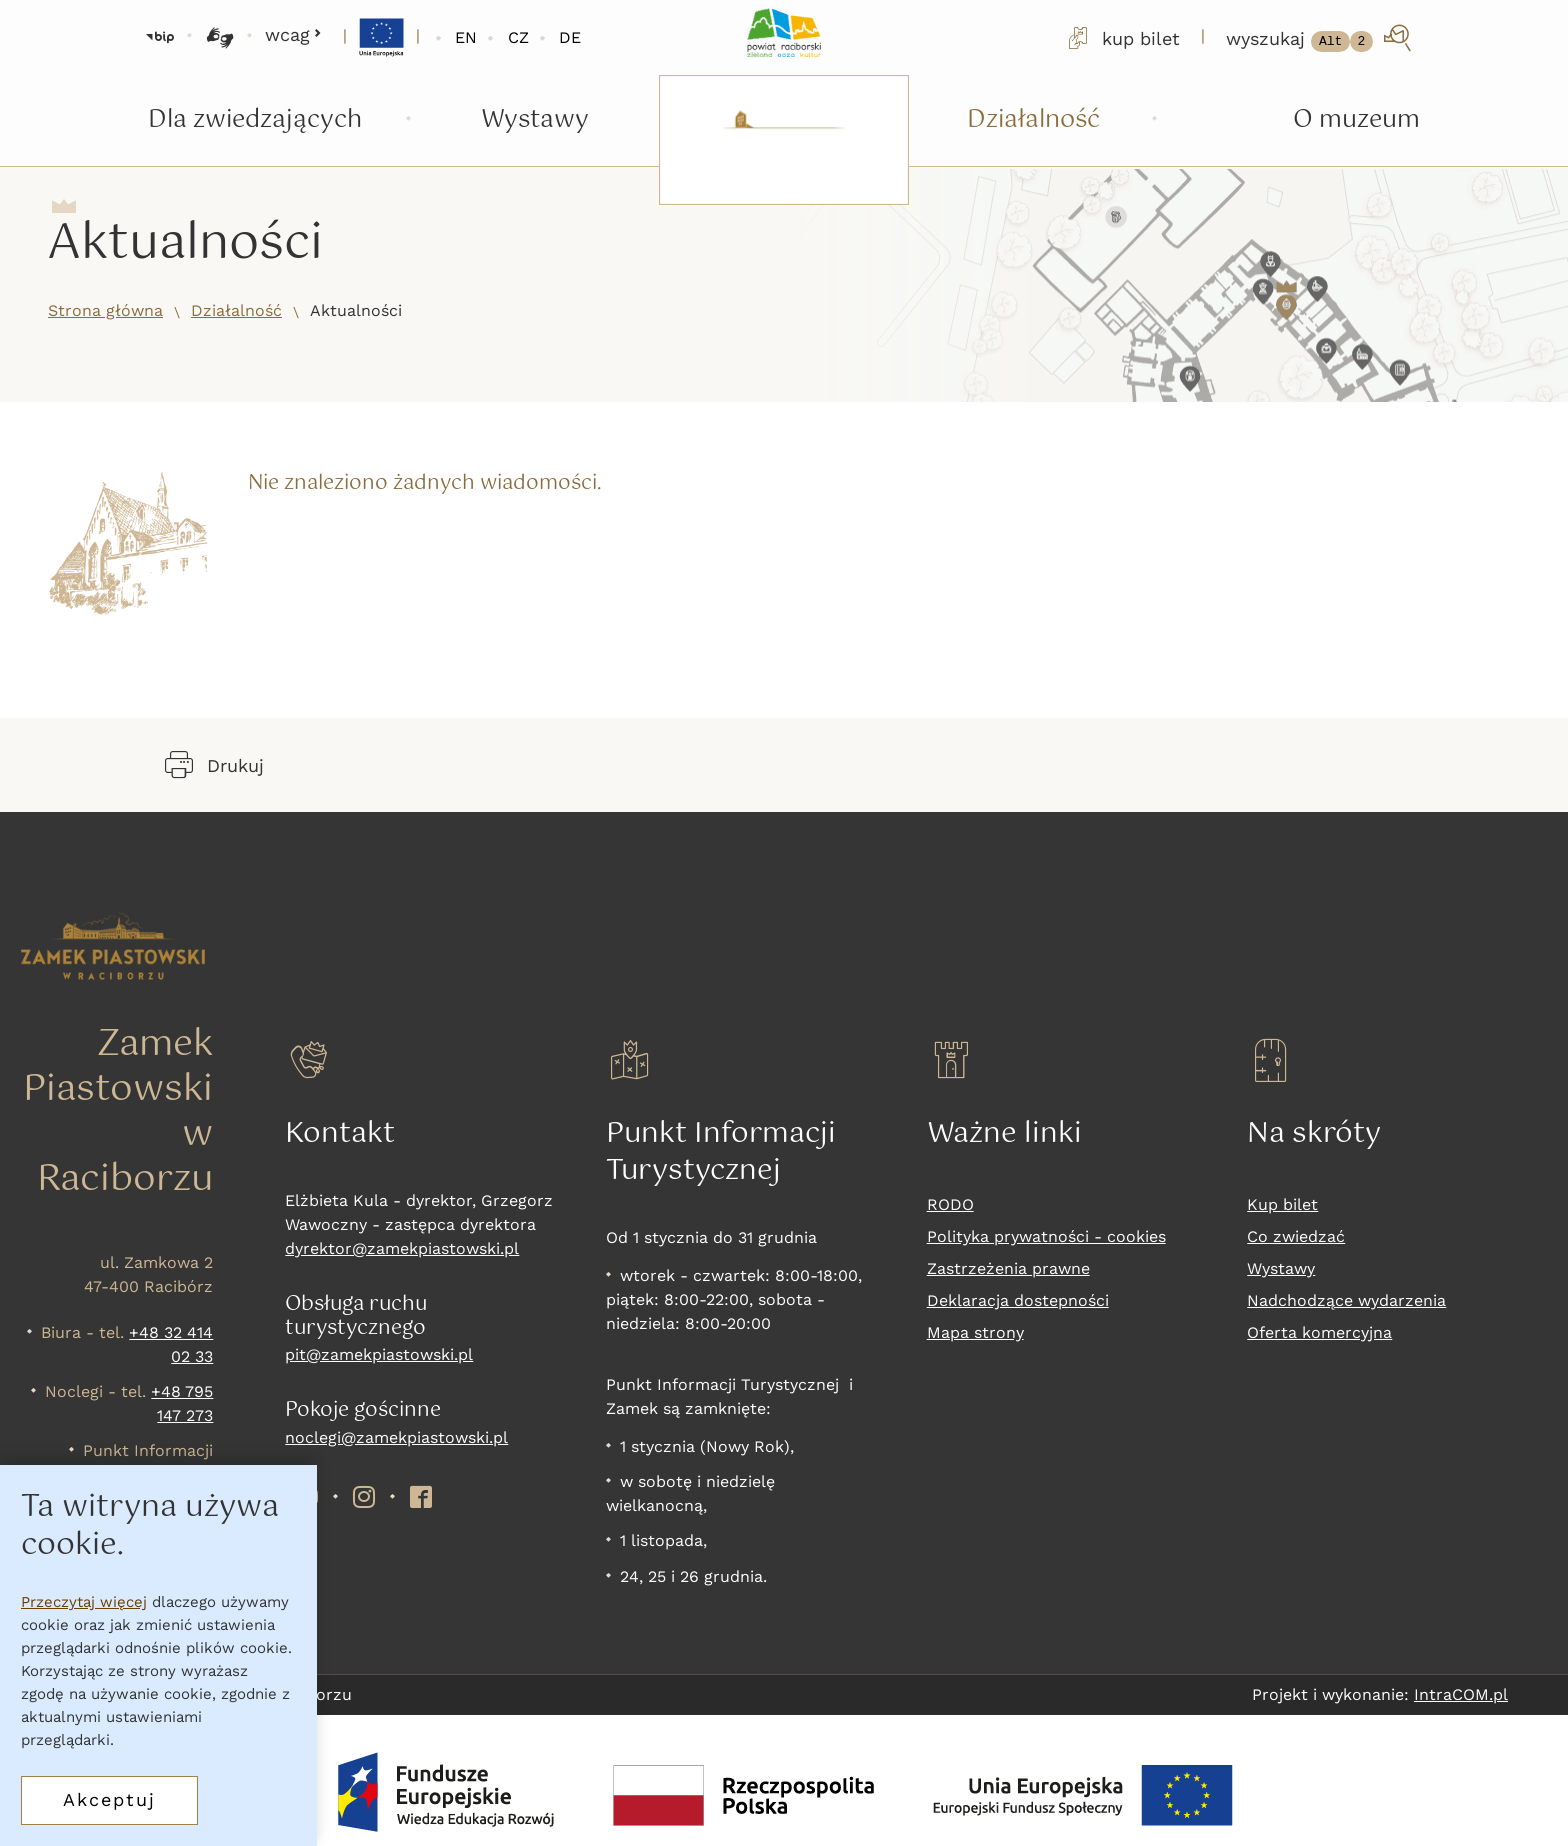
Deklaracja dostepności (1018, 1300)
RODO (950, 1204)
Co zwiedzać (1296, 1236)
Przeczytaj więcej (84, 1602)
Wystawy (1281, 1268)
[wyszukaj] (1320, 38)
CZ (518, 37)
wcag (293, 34)
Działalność (236, 310)
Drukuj (214, 765)
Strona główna (105, 310)
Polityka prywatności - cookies (1046, 1236)
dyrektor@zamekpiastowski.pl (402, 1248)
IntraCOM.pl (1461, 1694)
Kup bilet (1282, 1204)
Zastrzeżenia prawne (1008, 1268)
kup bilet (1122, 38)
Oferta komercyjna (1319, 1332)
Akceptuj (109, 1799)
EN (466, 37)
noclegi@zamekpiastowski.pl (396, 1437)
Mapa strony (975, 1332)
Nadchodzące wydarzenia (1346, 1300)
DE (570, 37)
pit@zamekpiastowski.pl (379, 1354)
